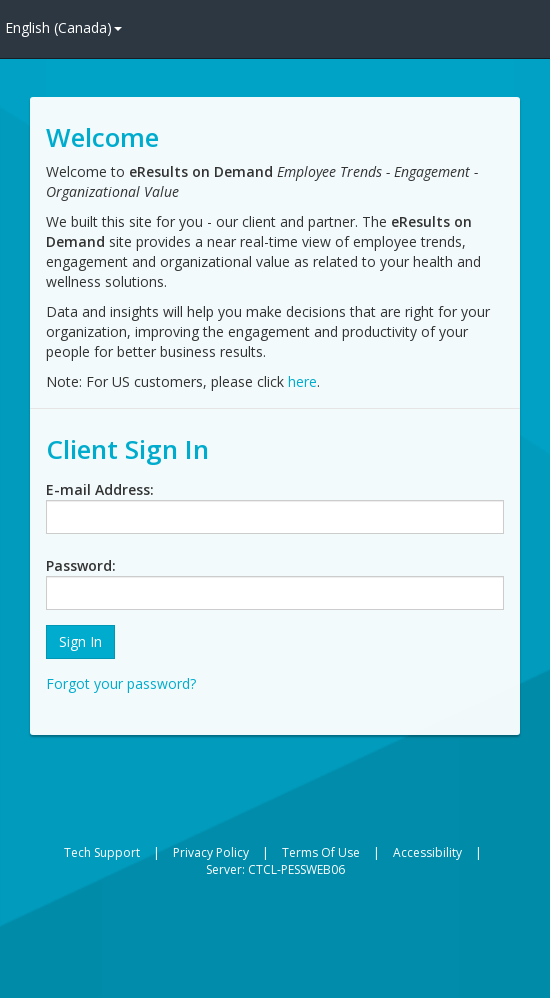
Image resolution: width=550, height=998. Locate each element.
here (302, 381)
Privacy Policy (211, 852)
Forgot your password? (121, 683)
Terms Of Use (321, 852)
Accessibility (427, 852)
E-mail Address (98, 489)
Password (79, 565)
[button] (80, 642)
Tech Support (102, 852)
